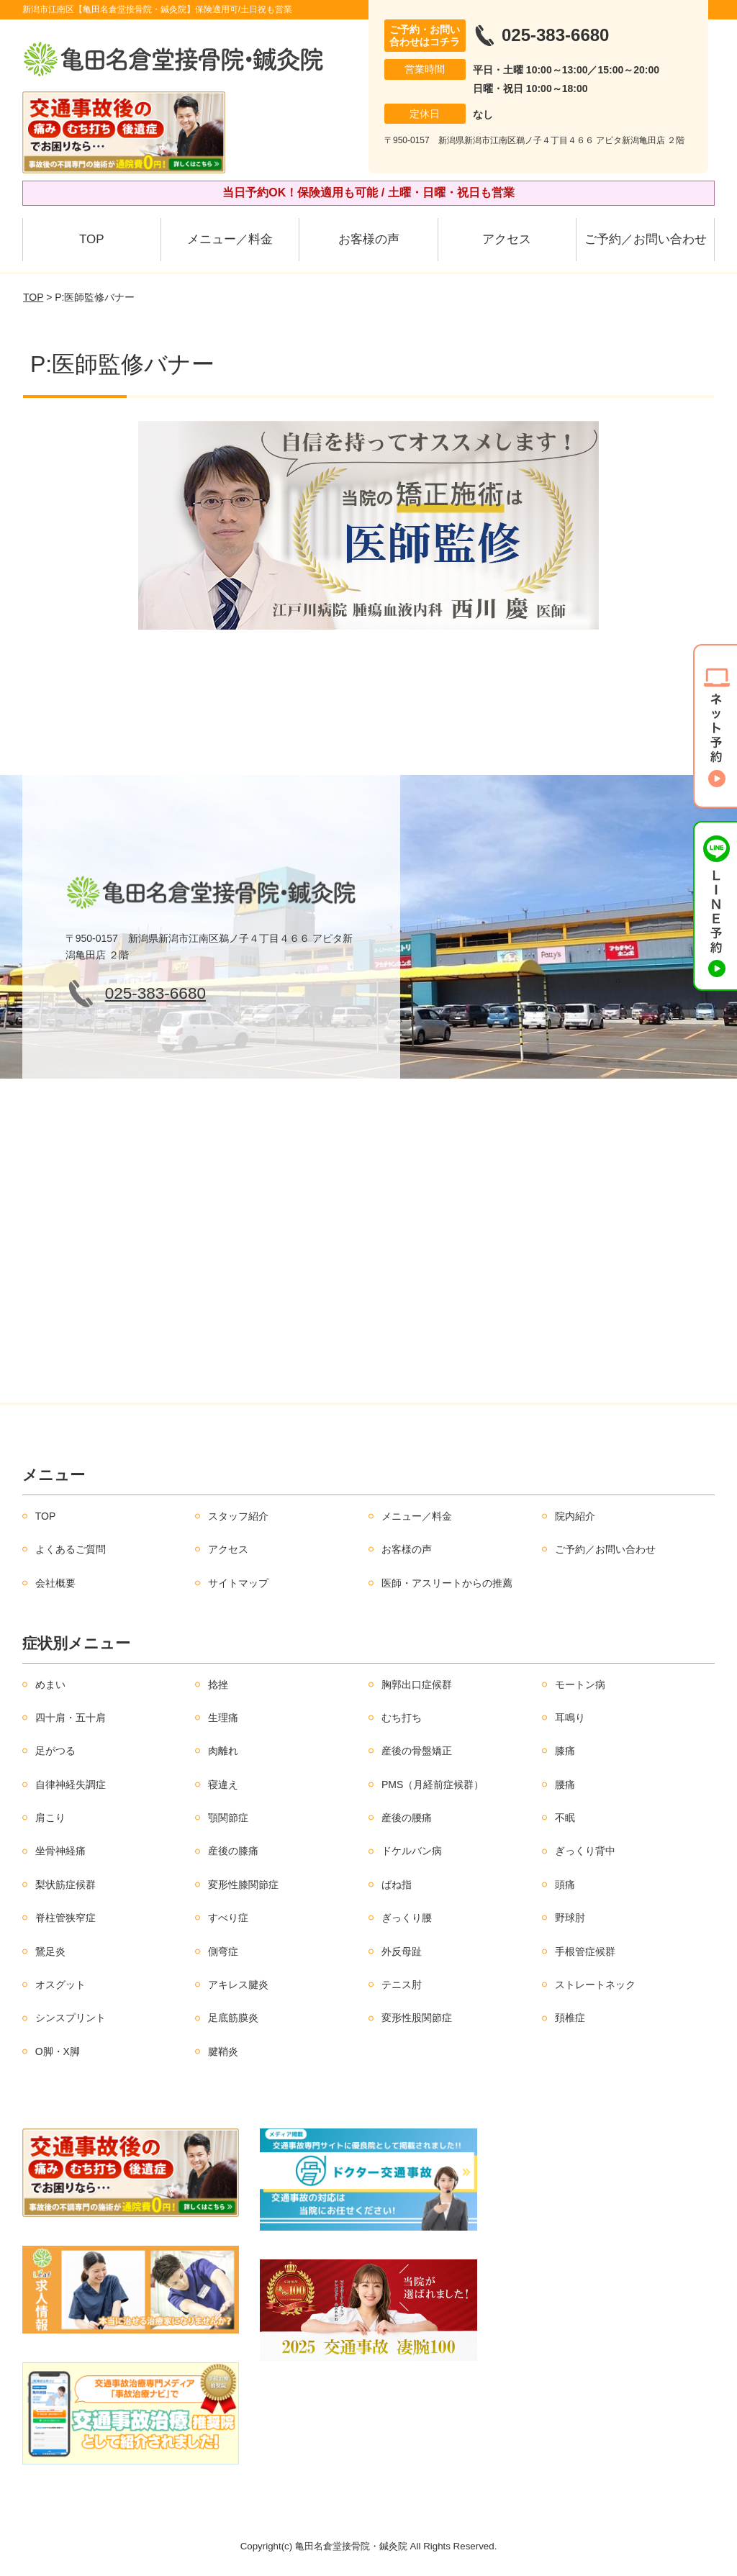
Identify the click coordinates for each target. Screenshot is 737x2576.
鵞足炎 (50, 1951)
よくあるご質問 (70, 1549)
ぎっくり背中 (585, 1850)
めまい (50, 1684)
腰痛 (565, 1784)
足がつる (55, 1750)
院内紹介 (575, 1516)
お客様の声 (368, 239)
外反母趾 (401, 1951)
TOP (91, 239)
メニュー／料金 (230, 239)
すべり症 (228, 1917)
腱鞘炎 (223, 2051)
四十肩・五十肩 (70, 1717)
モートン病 (580, 1684)
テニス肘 (401, 1984)
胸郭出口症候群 (416, 1684)
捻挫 (218, 1684)
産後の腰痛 (406, 1817)
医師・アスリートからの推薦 (446, 1583)
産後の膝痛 (233, 1850)
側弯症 (223, 1951)
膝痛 (565, 1750)
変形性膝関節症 (243, 1884)
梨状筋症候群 (65, 1884)
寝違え (223, 1784)
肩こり (50, 1817)
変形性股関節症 (416, 2017)
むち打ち (401, 1717)
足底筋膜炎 (233, 2017)
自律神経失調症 (70, 1784)
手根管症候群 (585, 1951)
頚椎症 (570, 2017)
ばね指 (396, 1884)
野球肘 (570, 1917)
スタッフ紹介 (238, 1516)
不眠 (565, 1817)
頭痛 (565, 1884)
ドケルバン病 (411, 1850)
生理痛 (223, 1717)
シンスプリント (70, 2017)
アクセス (506, 239)
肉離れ (223, 1750)
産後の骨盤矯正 (416, 1750)
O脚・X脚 (57, 2051)
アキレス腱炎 (238, 1984)
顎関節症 (228, 1817)
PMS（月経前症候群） (432, 1784)
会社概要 (55, 1583)
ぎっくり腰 (406, 1917)
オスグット (60, 1984)
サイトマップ (238, 1583)
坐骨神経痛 (60, 1850)
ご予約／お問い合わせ (645, 239)
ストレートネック (595, 1984)
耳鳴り (570, 1717)
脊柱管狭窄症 (65, 1917)
